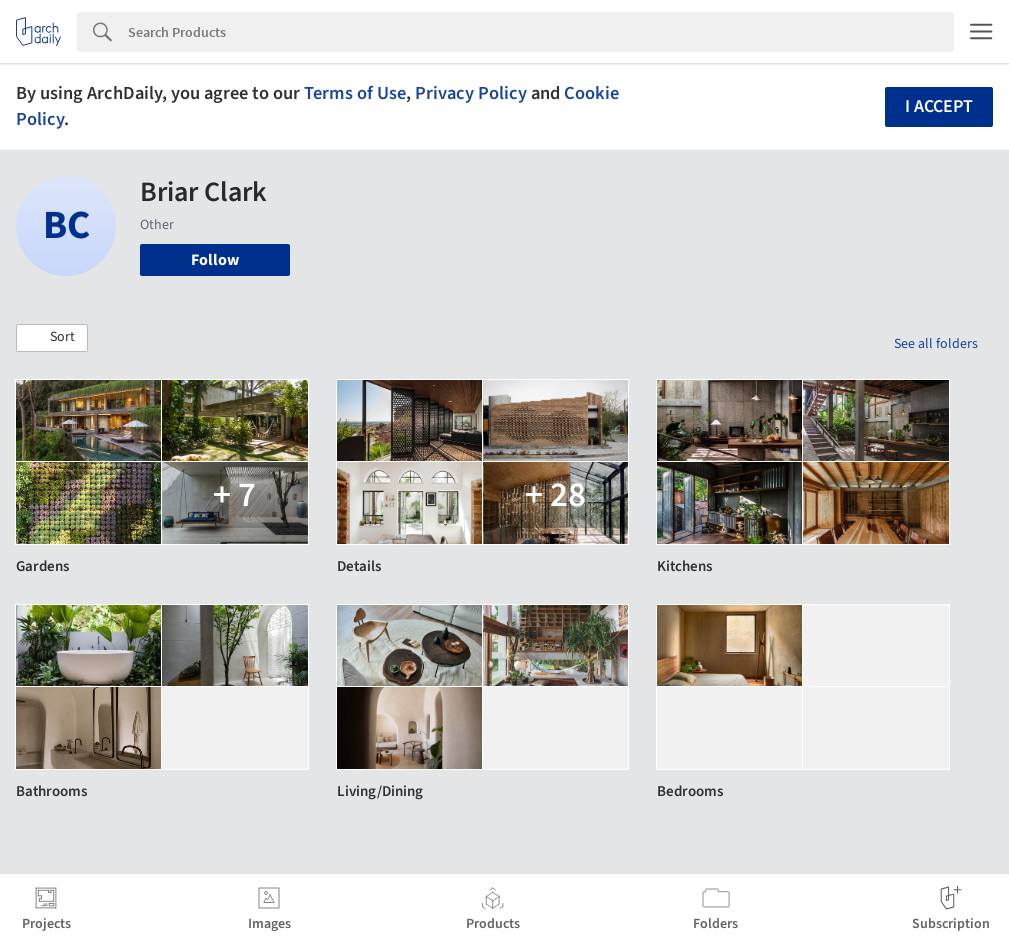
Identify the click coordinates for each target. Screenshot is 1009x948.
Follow (215, 260)
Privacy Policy (471, 93)
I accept (939, 106)
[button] (52, 338)
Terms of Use (355, 93)
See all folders (936, 344)
